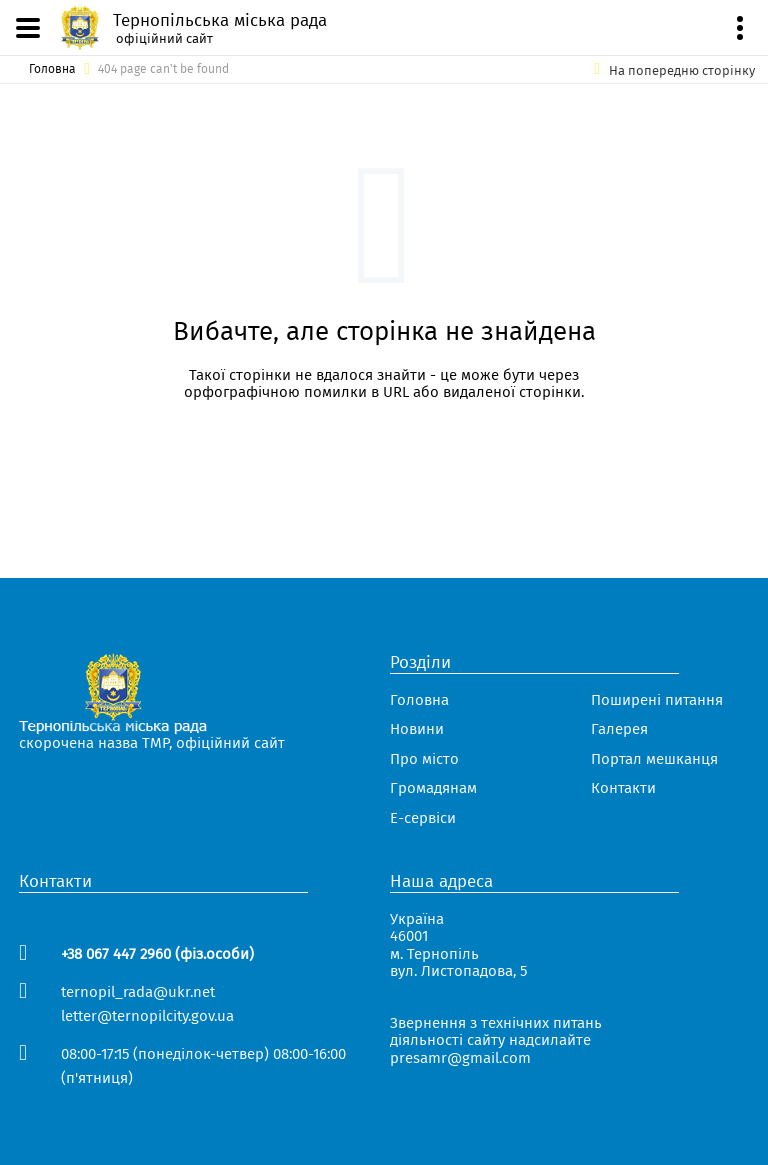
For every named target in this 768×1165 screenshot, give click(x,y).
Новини (417, 729)
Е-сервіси (423, 818)
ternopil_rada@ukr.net (138, 992)
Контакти (623, 788)
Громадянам (433, 788)
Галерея (619, 729)
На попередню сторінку (682, 70)
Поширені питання (657, 700)
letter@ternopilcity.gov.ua (147, 1016)
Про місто (424, 759)
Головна (52, 69)
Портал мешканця (654, 759)
